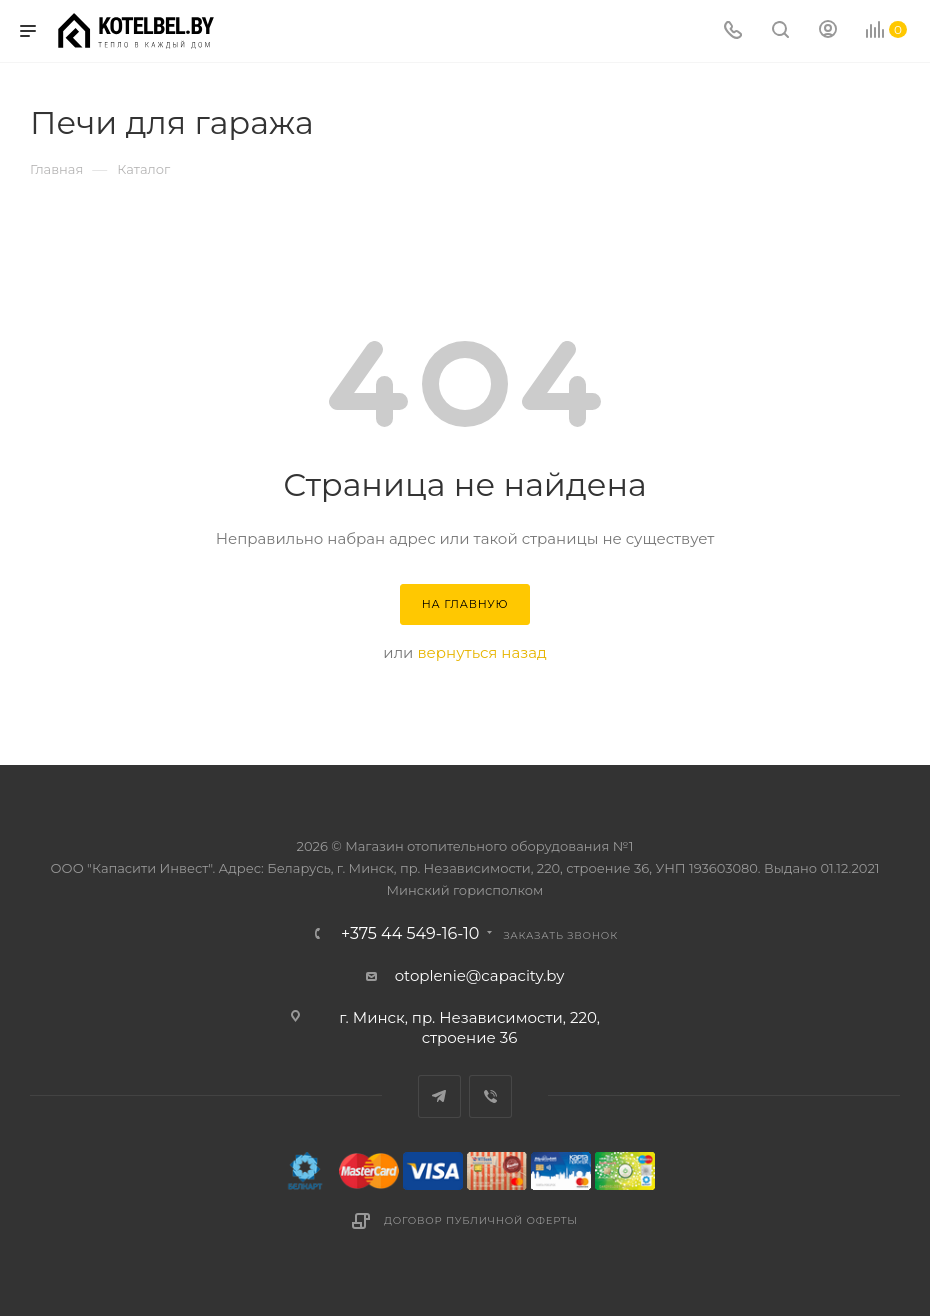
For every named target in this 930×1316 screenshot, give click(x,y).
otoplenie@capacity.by (480, 975)
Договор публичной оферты (481, 1220)
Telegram (439, 1096)
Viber (490, 1096)
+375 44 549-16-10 (410, 934)
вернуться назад (481, 652)
